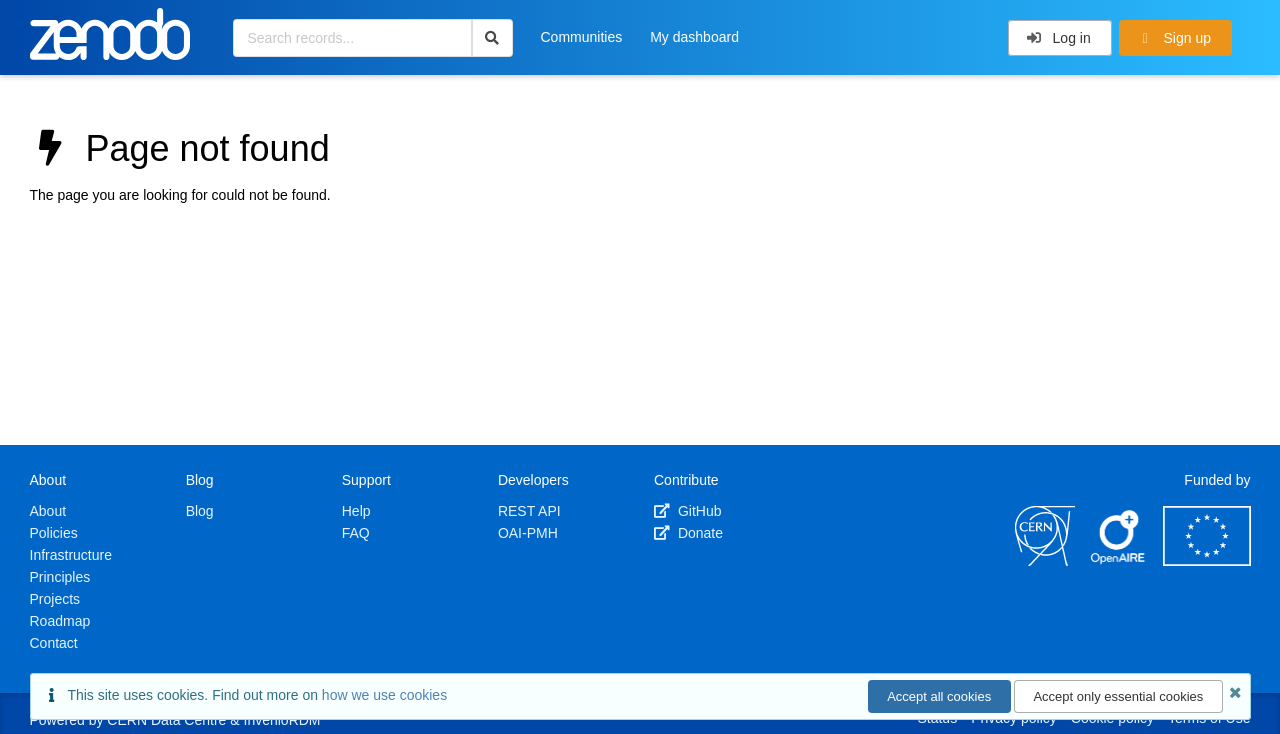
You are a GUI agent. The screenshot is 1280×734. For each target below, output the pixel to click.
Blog (200, 511)
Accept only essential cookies (1118, 696)
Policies (54, 533)
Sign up (1174, 38)
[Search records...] (352, 38)
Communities (582, 37)
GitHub (687, 511)
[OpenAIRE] (1119, 561)
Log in (1058, 38)
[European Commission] (1207, 561)
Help (356, 511)
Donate (688, 533)
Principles (60, 577)
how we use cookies (384, 695)
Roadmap (60, 621)
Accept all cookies (939, 696)
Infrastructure (71, 555)
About (48, 511)
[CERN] (1045, 561)
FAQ (356, 533)
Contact (54, 643)
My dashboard (694, 37)
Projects (55, 599)
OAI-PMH (528, 533)
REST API (529, 511)
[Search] (492, 38)
